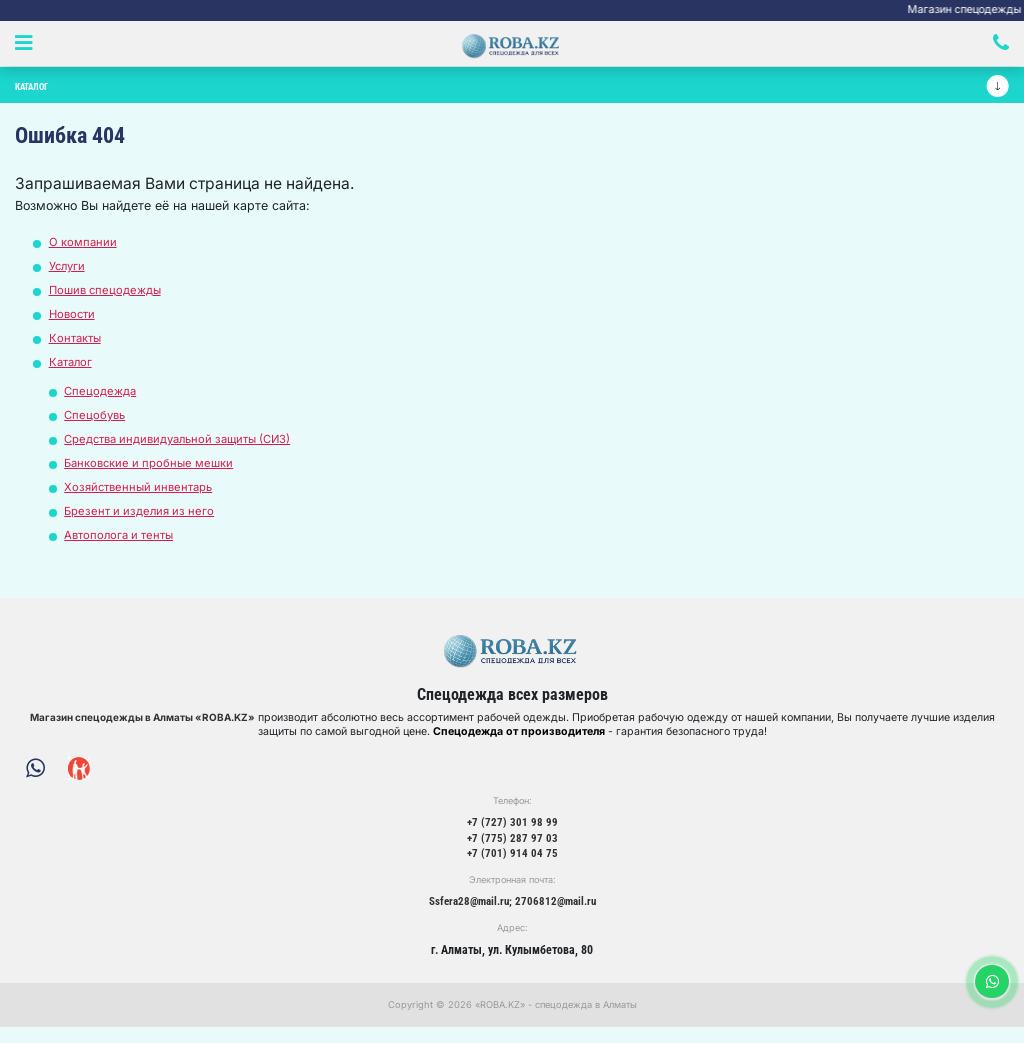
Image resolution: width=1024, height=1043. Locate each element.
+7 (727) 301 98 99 (512, 834)
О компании (84, 249)
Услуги (69, 273)
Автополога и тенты (122, 542)
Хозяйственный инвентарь (142, 494)
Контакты (77, 345)
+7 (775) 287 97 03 (512, 851)
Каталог (72, 369)
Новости (74, 321)
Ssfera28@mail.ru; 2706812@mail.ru (512, 916)
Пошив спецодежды (108, 297)
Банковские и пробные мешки (153, 470)
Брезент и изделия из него (141, 518)
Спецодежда (101, 398)
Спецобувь (96, 422)
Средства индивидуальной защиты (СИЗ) (185, 446)
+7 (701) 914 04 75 (512, 868)
